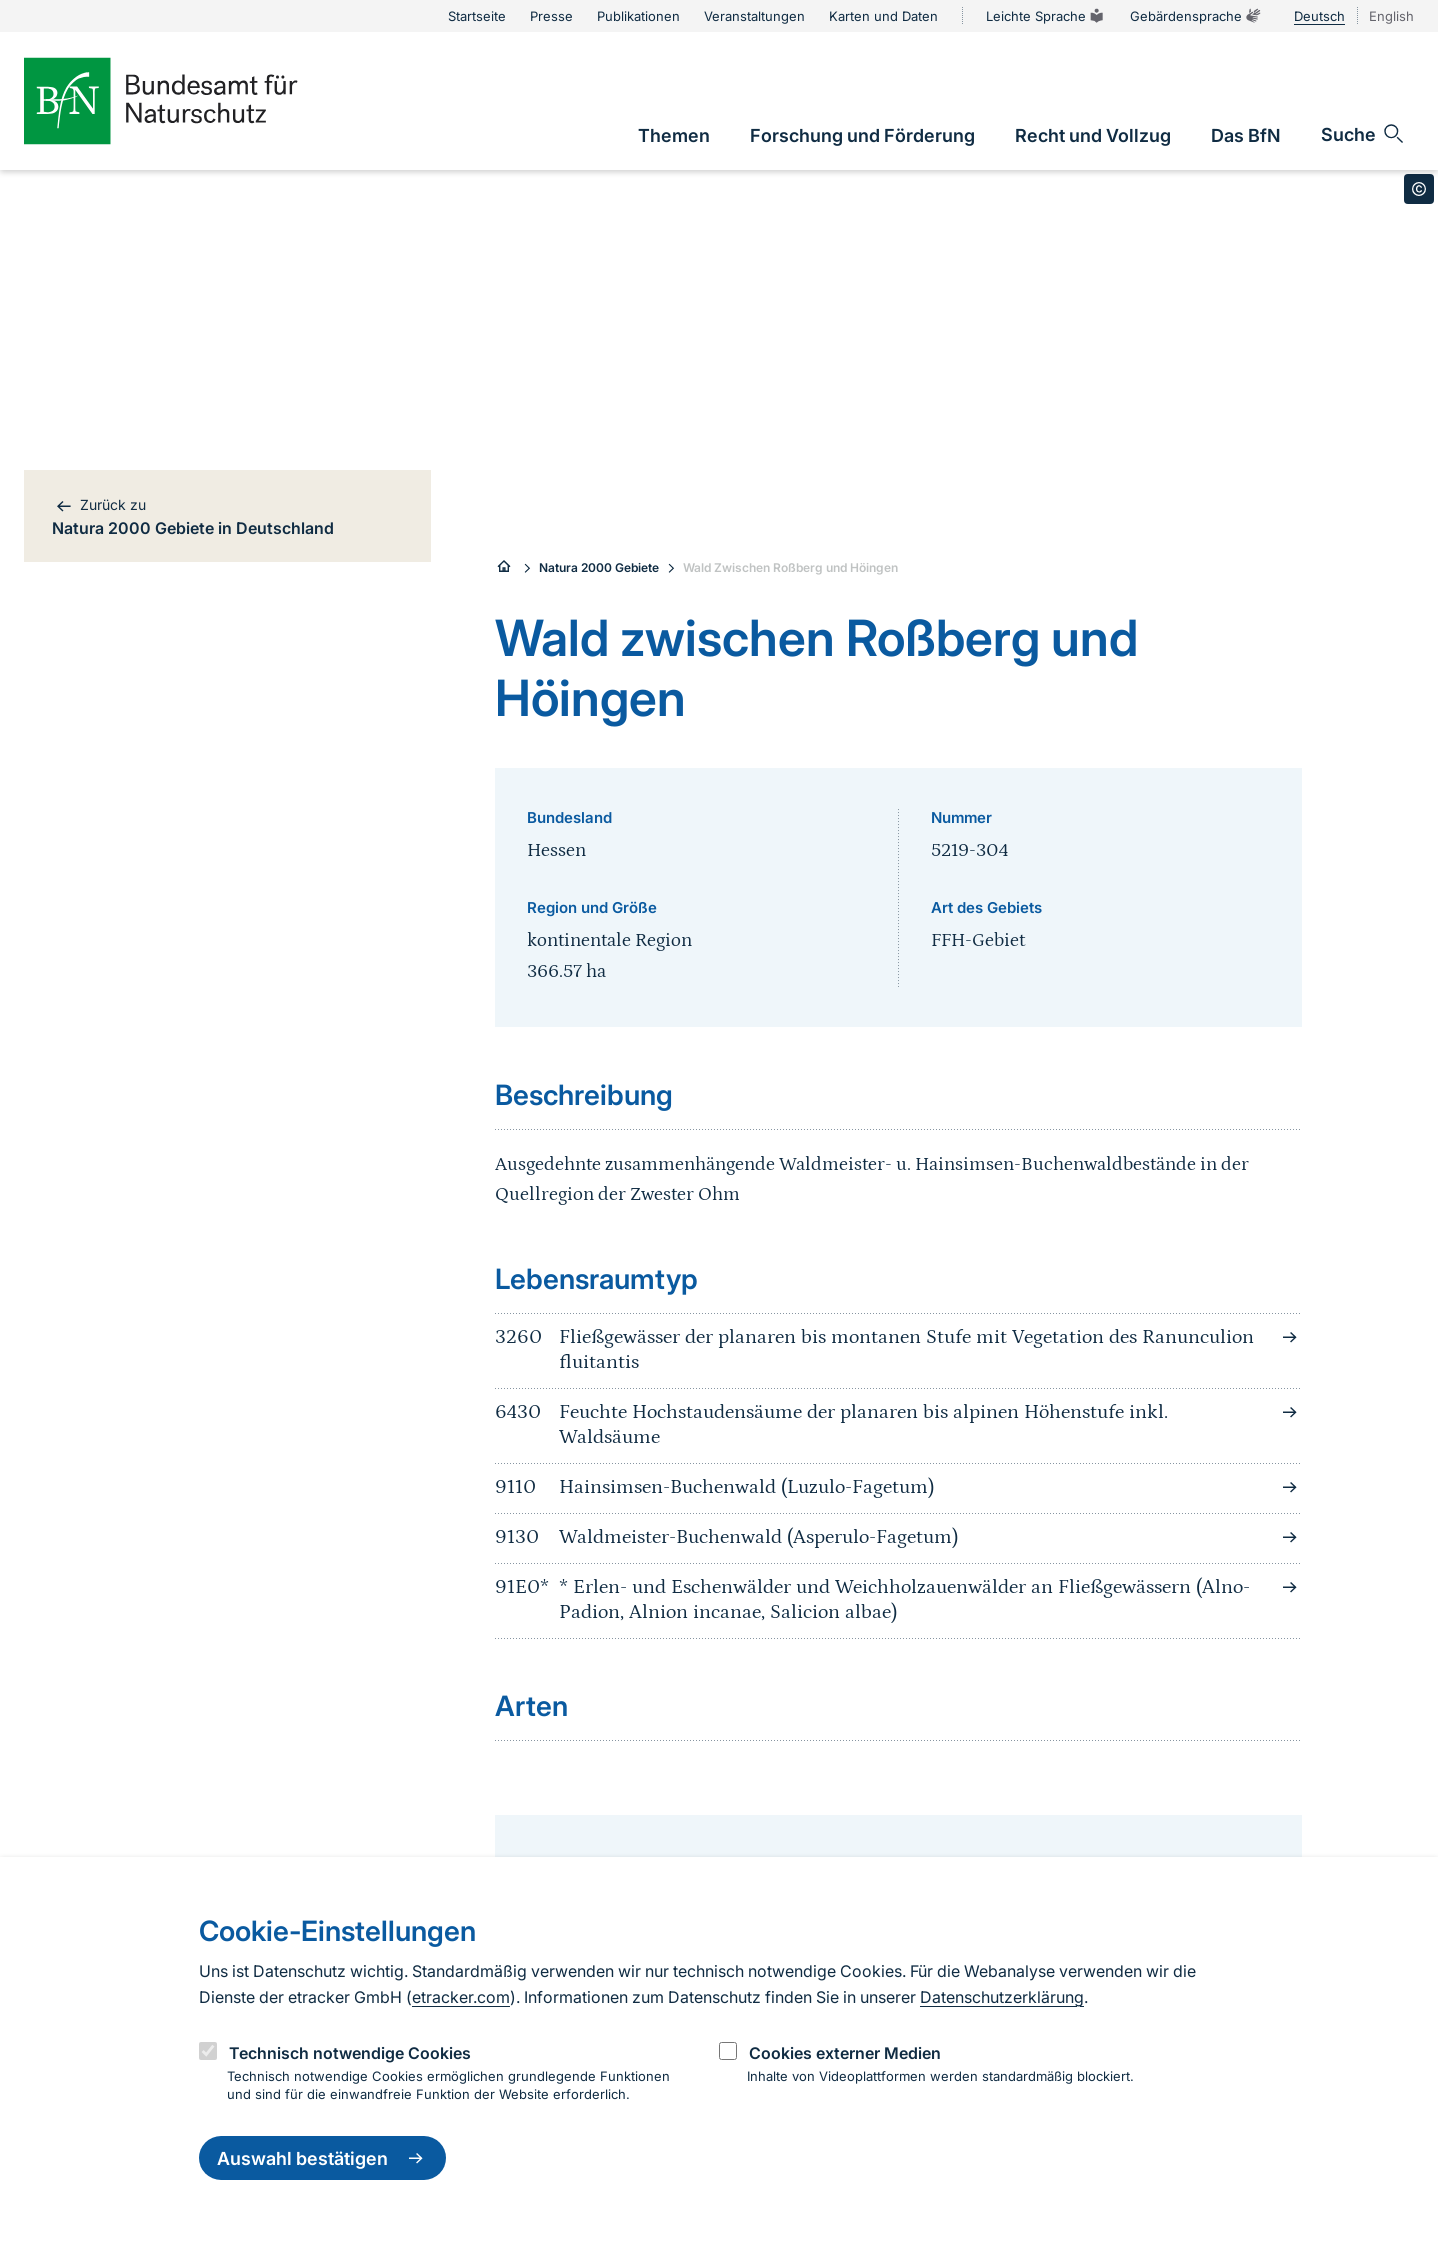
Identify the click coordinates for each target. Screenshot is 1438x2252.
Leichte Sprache (1046, 16)
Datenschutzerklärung (1002, 1997)
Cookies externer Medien (845, 2053)
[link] (674, 135)
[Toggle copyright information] (1419, 189)
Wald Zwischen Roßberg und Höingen (790, 567)
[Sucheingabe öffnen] (1363, 134)
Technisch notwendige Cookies (350, 2053)
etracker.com (461, 1997)
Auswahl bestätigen (322, 2158)
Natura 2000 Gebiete (599, 567)
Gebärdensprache (1196, 16)
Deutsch (1319, 16)
